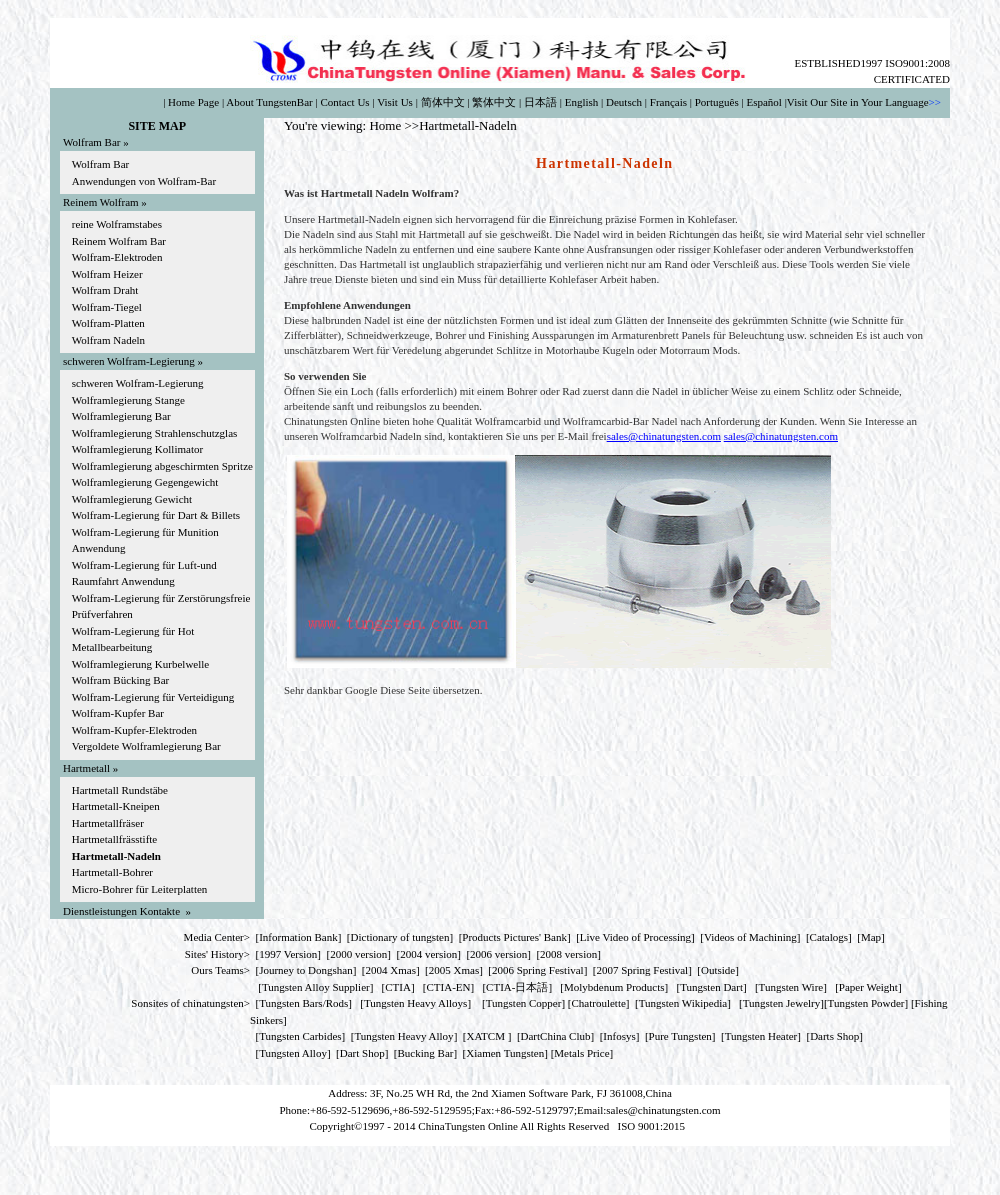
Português (717, 102)
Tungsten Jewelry (782, 1003)
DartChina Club (556, 1036)
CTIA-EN (449, 987)
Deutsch (624, 102)
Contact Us (344, 102)
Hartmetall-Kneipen (116, 806)
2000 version (358, 954)
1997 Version (288, 954)
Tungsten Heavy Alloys (416, 1003)
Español (763, 102)
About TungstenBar (269, 102)
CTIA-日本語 (517, 987)
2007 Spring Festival (643, 970)
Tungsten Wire (791, 987)
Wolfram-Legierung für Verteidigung (153, 697)
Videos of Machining (750, 937)
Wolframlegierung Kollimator (137, 449)
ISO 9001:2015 (652, 1126)
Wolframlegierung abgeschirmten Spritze (162, 466)
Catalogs (829, 937)
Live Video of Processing (635, 937)
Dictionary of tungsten (400, 937)
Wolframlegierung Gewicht (132, 499)
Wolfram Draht (105, 290)
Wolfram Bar (100, 164)
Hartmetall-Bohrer (112, 872)
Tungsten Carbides (300, 1036)
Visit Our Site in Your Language (858, 102)
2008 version (568, 954)
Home (385, 125)
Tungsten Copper (524, 1003)
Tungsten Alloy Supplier (316, 987)
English (582, 102)
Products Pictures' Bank (514, 937)
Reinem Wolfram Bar (119, 241)
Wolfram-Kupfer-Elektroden (134, 730)
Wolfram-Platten (108, 323)
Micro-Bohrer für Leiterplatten (140, 889)
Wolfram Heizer (107, 274)
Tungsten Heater (761, 1036)
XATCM (485, 1036)
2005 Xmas (454, 970)
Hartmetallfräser (108, 823)
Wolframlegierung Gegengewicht (145, 482)
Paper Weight (868, 987)
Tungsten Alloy (293, 1053)
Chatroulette (598, 1003)
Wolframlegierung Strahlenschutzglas (155, 433)
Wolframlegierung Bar (121, 416)
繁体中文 (494, 102)
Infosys (619, 1036)
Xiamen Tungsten (505, 1053)
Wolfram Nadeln (108, 340)
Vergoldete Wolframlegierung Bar (146, 746)
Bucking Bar (426, 1053)
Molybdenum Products (614, 987)
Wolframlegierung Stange (128, 400)
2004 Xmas (391, 970)
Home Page (193, 102)
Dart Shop (362, 1053)
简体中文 (443, 102)
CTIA (398, 987)
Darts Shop (834, 1036)
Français (668, 102)
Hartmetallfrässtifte (115, 839)
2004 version (428, 954)
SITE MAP (157, 126)
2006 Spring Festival (538, 970)
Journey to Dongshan (306, 970)
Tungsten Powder (866, 1003)
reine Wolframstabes (117, 224)
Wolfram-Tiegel (107, 307)
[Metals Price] (582, 1053)
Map (871, 937)
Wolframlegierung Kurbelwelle (140, 664)
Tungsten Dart (711, 987)
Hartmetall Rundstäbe (120, 790)
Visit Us (395, 102)
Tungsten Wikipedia (683, 1003)
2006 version (498, 954)
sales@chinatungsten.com (664, 436)
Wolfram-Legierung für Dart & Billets (156, 515)
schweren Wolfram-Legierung (138, 383)
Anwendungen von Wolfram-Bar (144, 181)
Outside (718, 970)
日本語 (540, 102)
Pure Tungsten (680, 1036)
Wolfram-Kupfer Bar (118, 713)
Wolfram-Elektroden (117, 257)
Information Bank (298, 937)
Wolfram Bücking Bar (120, 680)
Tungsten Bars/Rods (303, 1003)
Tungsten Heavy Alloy (403, 1036)
